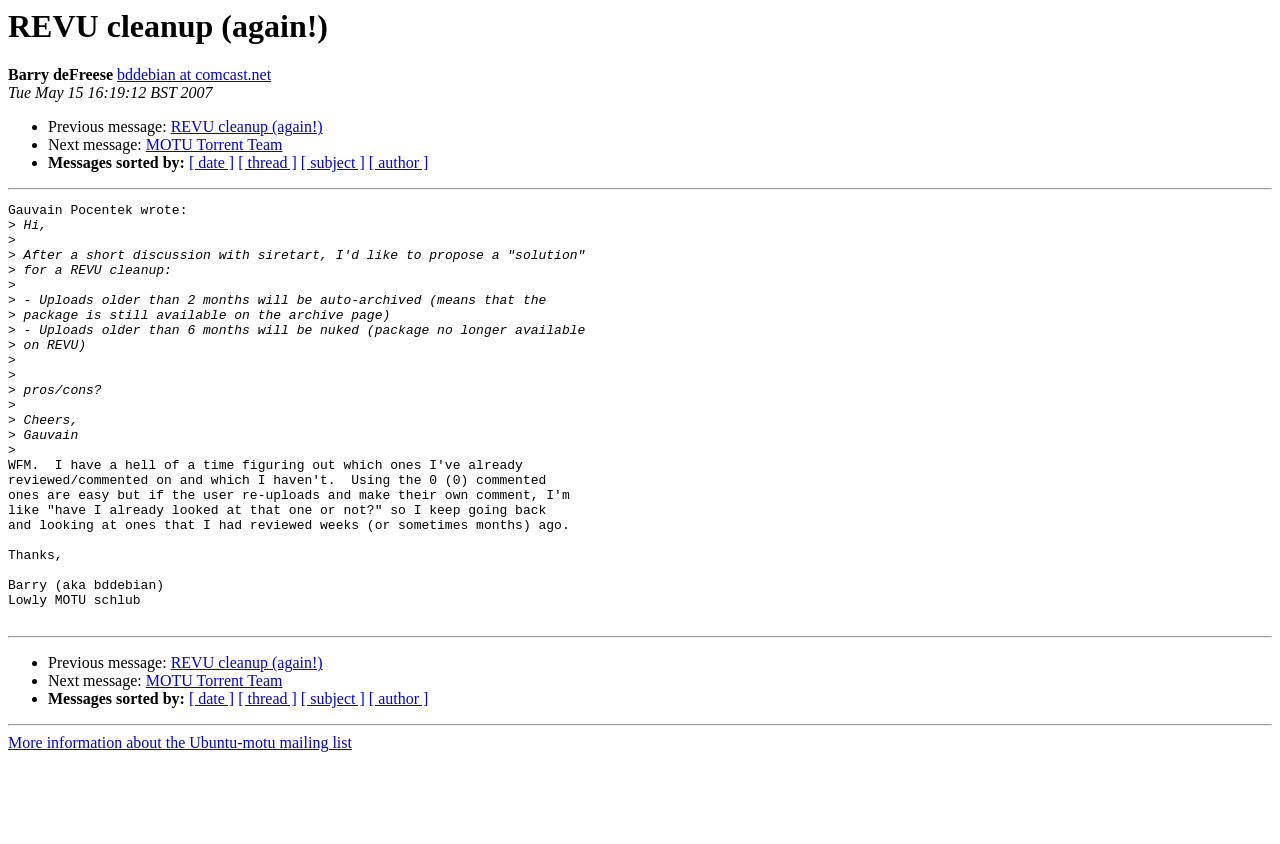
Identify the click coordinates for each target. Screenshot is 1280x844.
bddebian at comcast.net (194, 74)
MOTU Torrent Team (214, 144)
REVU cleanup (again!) (247, 126)
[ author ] (399, 162)
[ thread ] (267, 162)
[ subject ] (333, 162)
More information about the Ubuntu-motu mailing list (180, 826)
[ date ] (211, 162)
